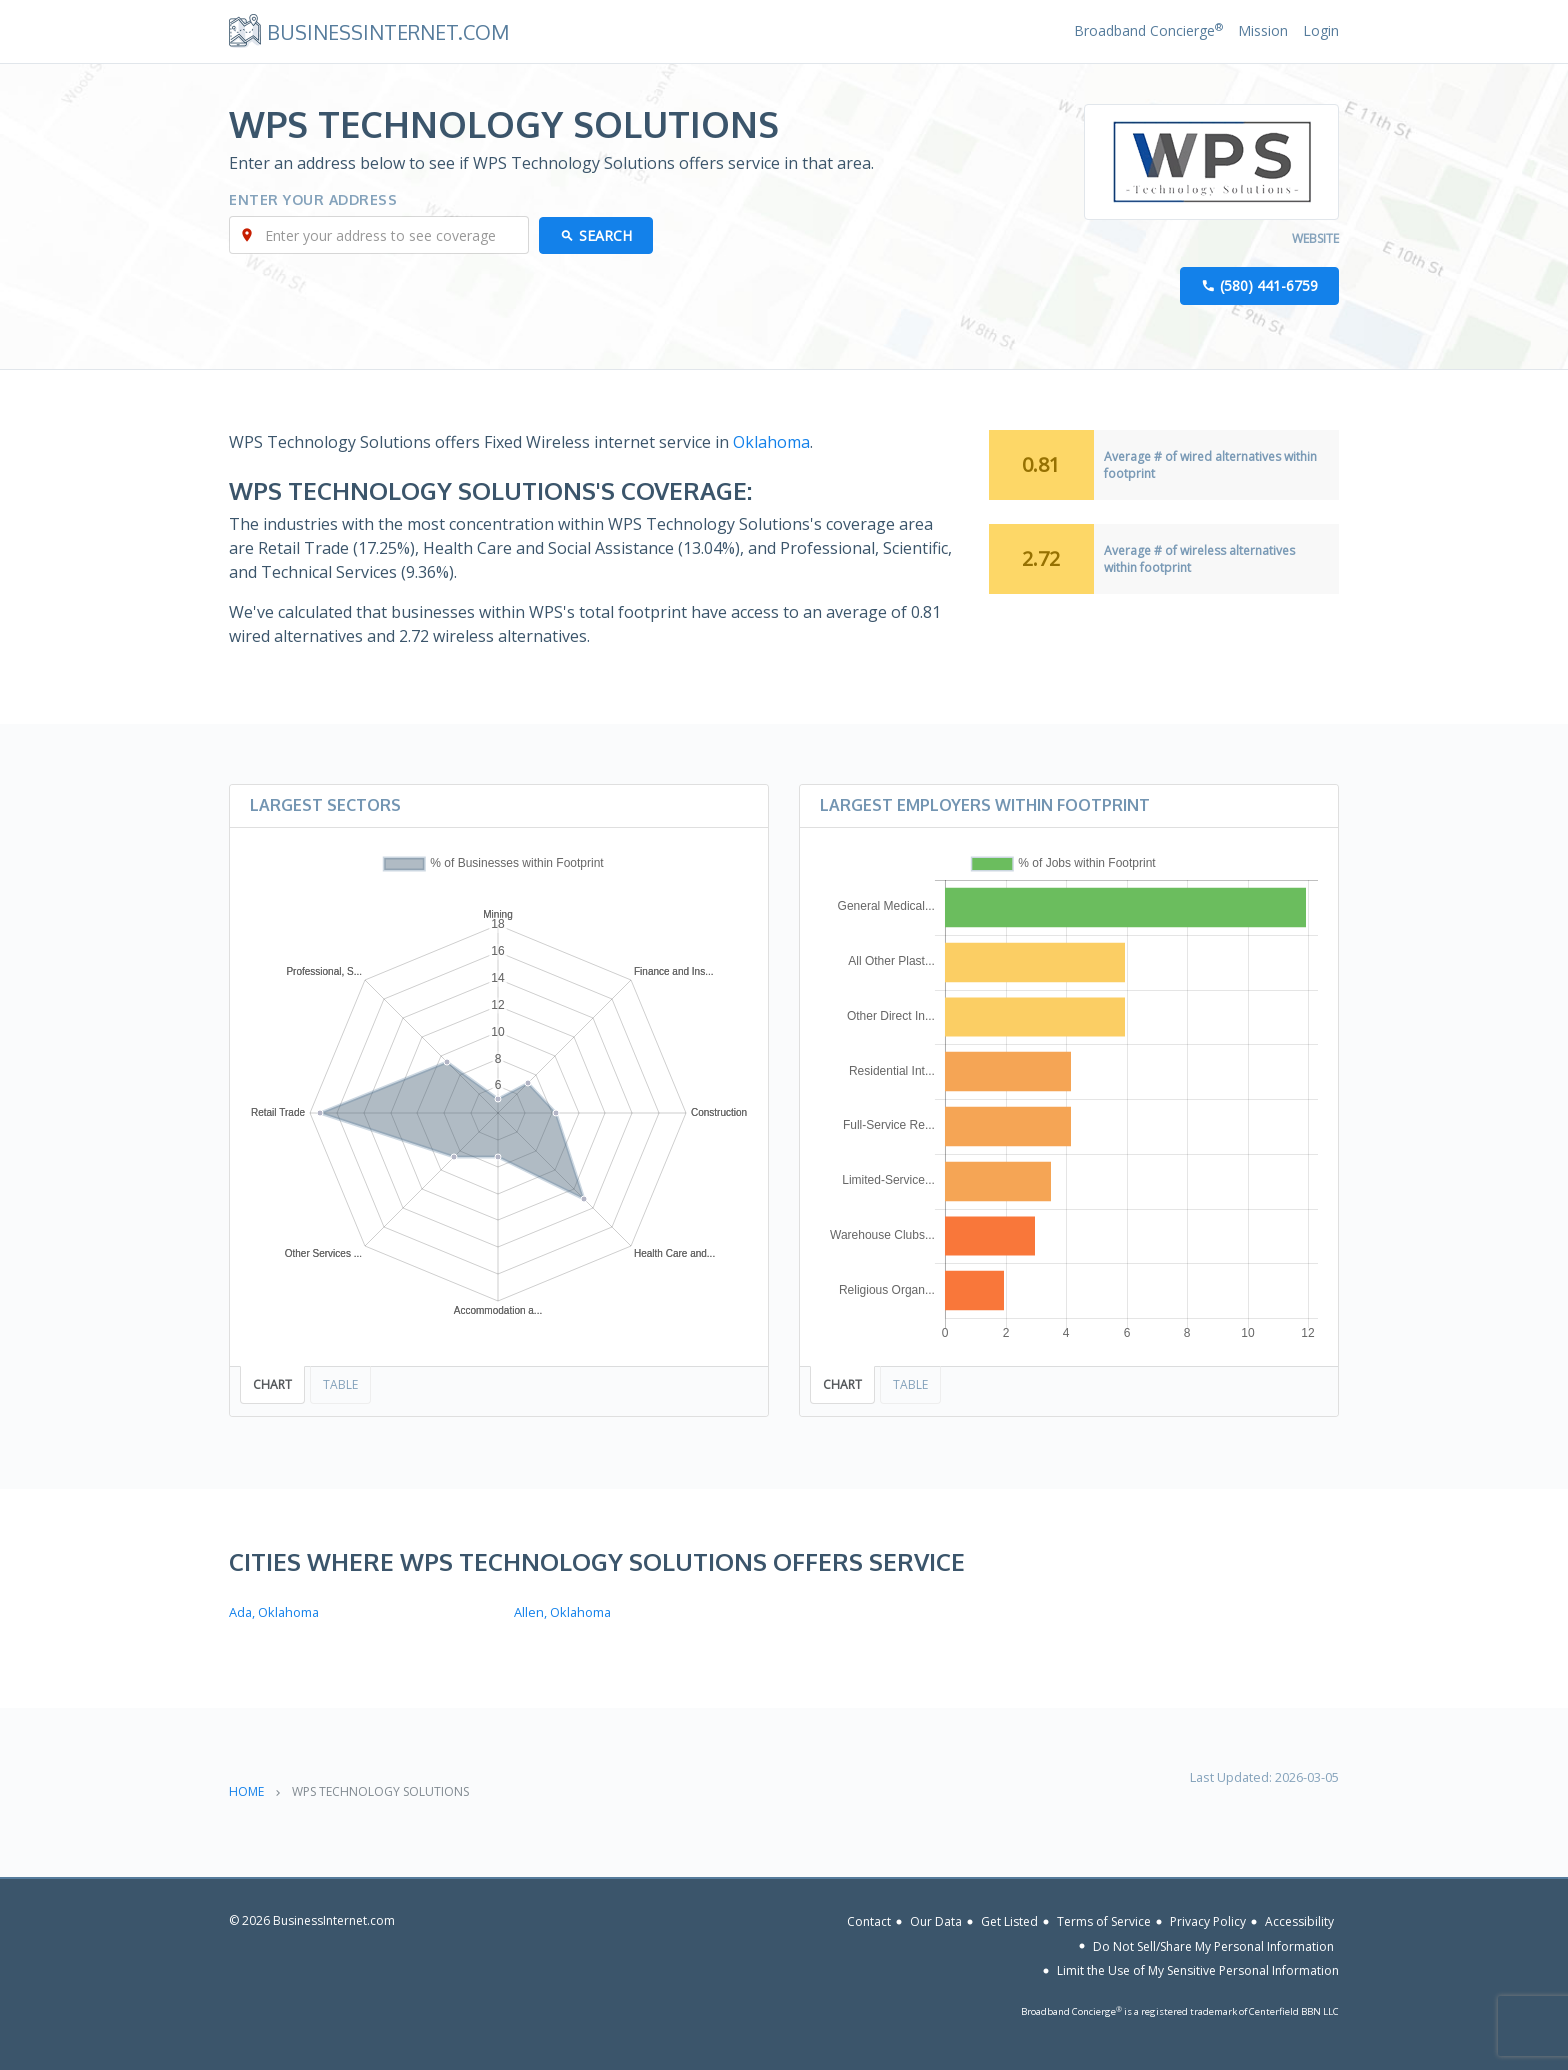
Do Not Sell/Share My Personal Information (1213, 1945)
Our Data (936, 1921)
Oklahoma (771, 442)
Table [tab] (340, 1384)
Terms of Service (1104, 1921)
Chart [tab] (272, 1384)
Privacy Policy (1208, 1921)
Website (1315, 238)
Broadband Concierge (1148, 30)
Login (1321, 30)
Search (605, 235)
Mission (1263, 30)
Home (246, 1791)
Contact (869, 1921)
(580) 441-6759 (1269, 285)
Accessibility (1299, 1921)
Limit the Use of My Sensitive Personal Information (1198, 1970)
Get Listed (1009, 1921)
